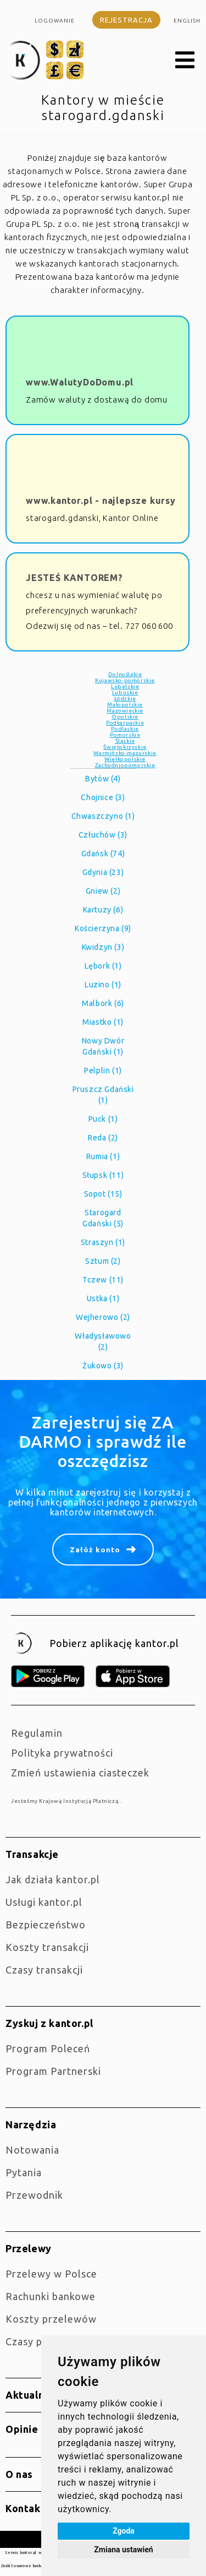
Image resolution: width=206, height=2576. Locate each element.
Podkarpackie (125, 723)
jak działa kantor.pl (52, 1879)
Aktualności (34, 2394)
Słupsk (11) (103, 1175)
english (187, 21)
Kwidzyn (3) (103, 947)
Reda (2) (103, 1137)
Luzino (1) (103, 984)
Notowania (32, 2149)
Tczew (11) (103, 1279)
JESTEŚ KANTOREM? (74, 578)
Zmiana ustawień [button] (123, 2549)
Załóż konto (95, 1549)
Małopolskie (125, 705)
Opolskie (125, 717)
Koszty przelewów (51, 2318)
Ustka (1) (103, 1298)
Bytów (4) (102, 778)
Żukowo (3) (103, 1365)
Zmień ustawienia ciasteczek (80, 1772)
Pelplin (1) (103, 1070)
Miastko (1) (103, 1022)
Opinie (21, 2428)
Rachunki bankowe (50, 2296)
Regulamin (37, 1732)
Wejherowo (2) (103, 1317)
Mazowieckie (125, 711)
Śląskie (125, 741)
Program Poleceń (47, 2048)
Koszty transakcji (47, 1947)
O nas (19, 2474)
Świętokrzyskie (124, 747)
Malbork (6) (103, 1003)
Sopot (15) (103, 1193)
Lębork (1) (103, 965)
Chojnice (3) (103, 797)
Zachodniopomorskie (125, 765)
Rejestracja (126, 20)
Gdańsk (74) (103, 853)
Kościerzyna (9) (103, 928)
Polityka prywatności (62, 1752)
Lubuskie (125, 692)
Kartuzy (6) (103, 909)
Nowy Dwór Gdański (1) (103, 1046)
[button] (185, 60)
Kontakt (25, 2508)
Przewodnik (34, 2194)
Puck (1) (103, 1119)
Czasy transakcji (44, 1969)
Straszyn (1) (103, 1242)
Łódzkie (125, 698)
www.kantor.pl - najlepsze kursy (101, 501)
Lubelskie (125, 686)
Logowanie (55, 21)
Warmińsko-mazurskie (124, 753)
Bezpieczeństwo (45, 1924)
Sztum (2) (102, 1261)
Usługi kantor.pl (43, 1901)
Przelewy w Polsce (51, 2273)
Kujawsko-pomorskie (125, 680)
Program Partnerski (53, 2071)
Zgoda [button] (124, 2530)
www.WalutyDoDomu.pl (79, 382)
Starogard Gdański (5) (103, 1218)
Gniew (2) (103, 891)
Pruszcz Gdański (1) (103, 1095)
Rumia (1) (103, 1156)
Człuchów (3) (103, 834)
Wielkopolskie (125, 759)
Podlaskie (124, 729)
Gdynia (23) (103, 872)
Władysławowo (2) (103, 1341)
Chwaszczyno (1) (103, 816)
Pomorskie (125, 735)
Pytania (23, 2172)
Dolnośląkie (125, 674)
